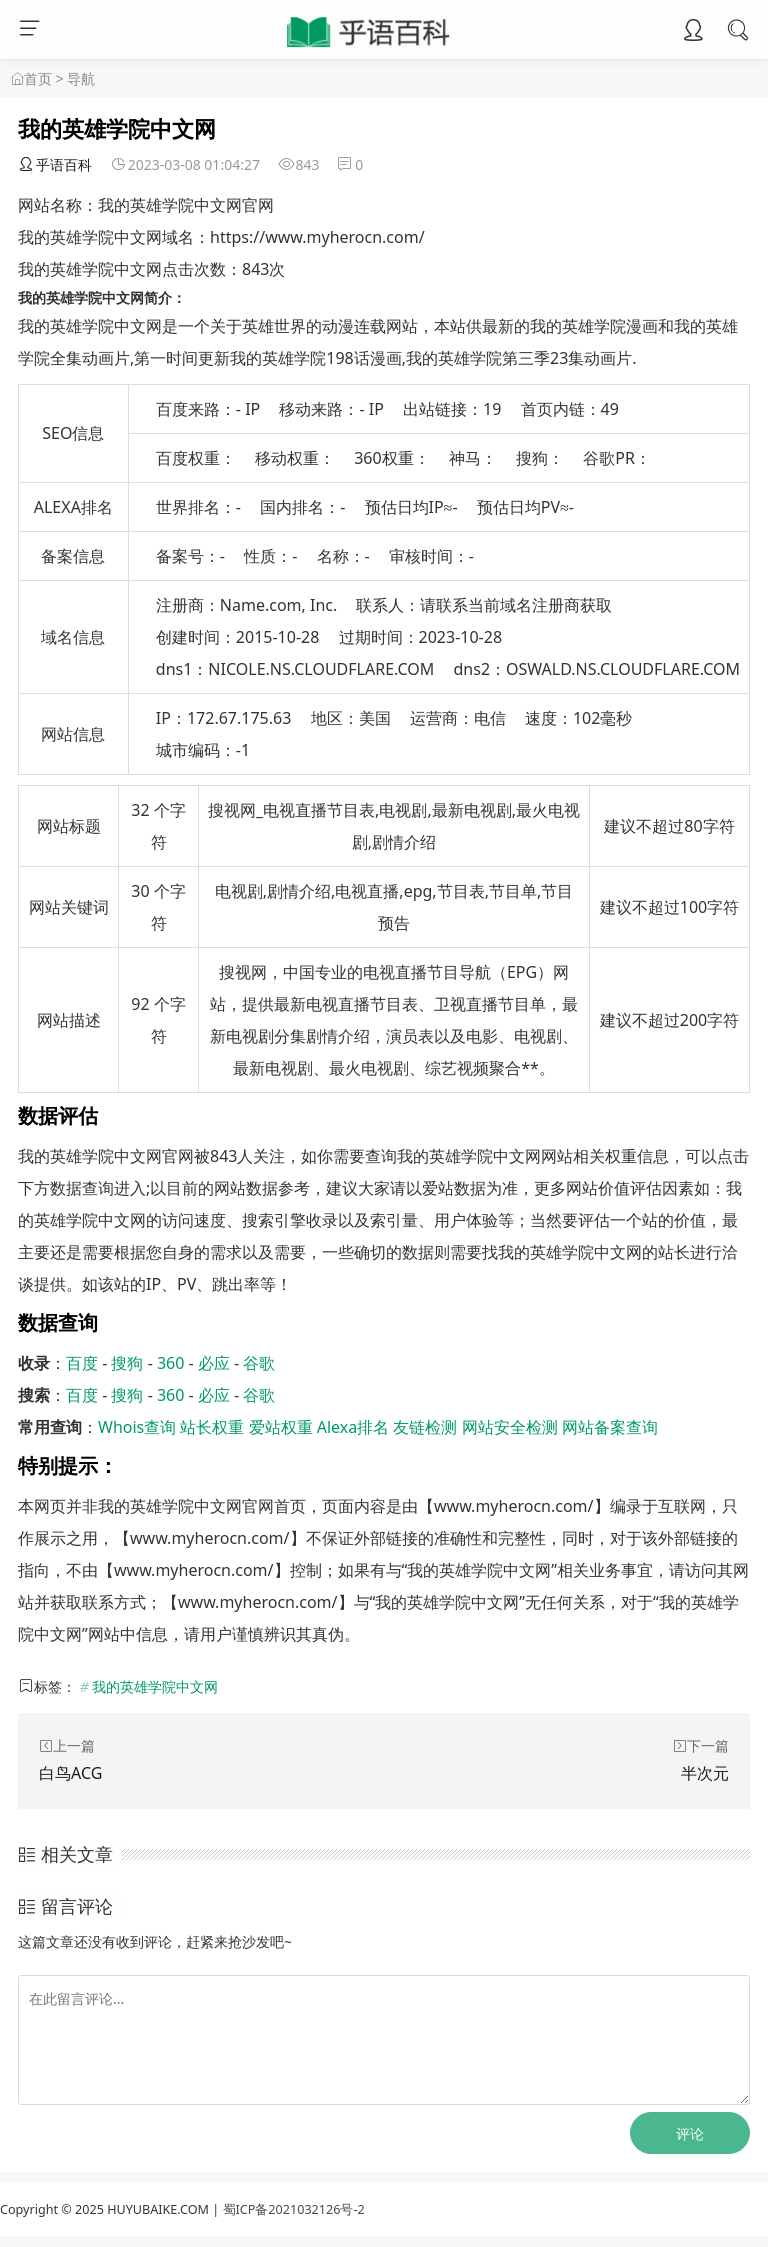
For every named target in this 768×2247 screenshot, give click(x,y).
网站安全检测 (510, 1427)
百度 (82, 1363)
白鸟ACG (70, 1773)
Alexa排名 (353, 1427)
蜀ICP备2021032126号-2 (294, 2209)
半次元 (705, 1773)
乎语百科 (55, 164)
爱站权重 (281, 1427)
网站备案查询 (610, 1427)
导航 (81, 78)
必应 (214, 1363)
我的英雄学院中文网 (155, 1686)
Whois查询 (137, 1427)
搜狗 (127, 1363)
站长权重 (212, 1427)
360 (170, 1363)
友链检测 (425, 1427)
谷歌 (259, 1363)
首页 (38, 78)
